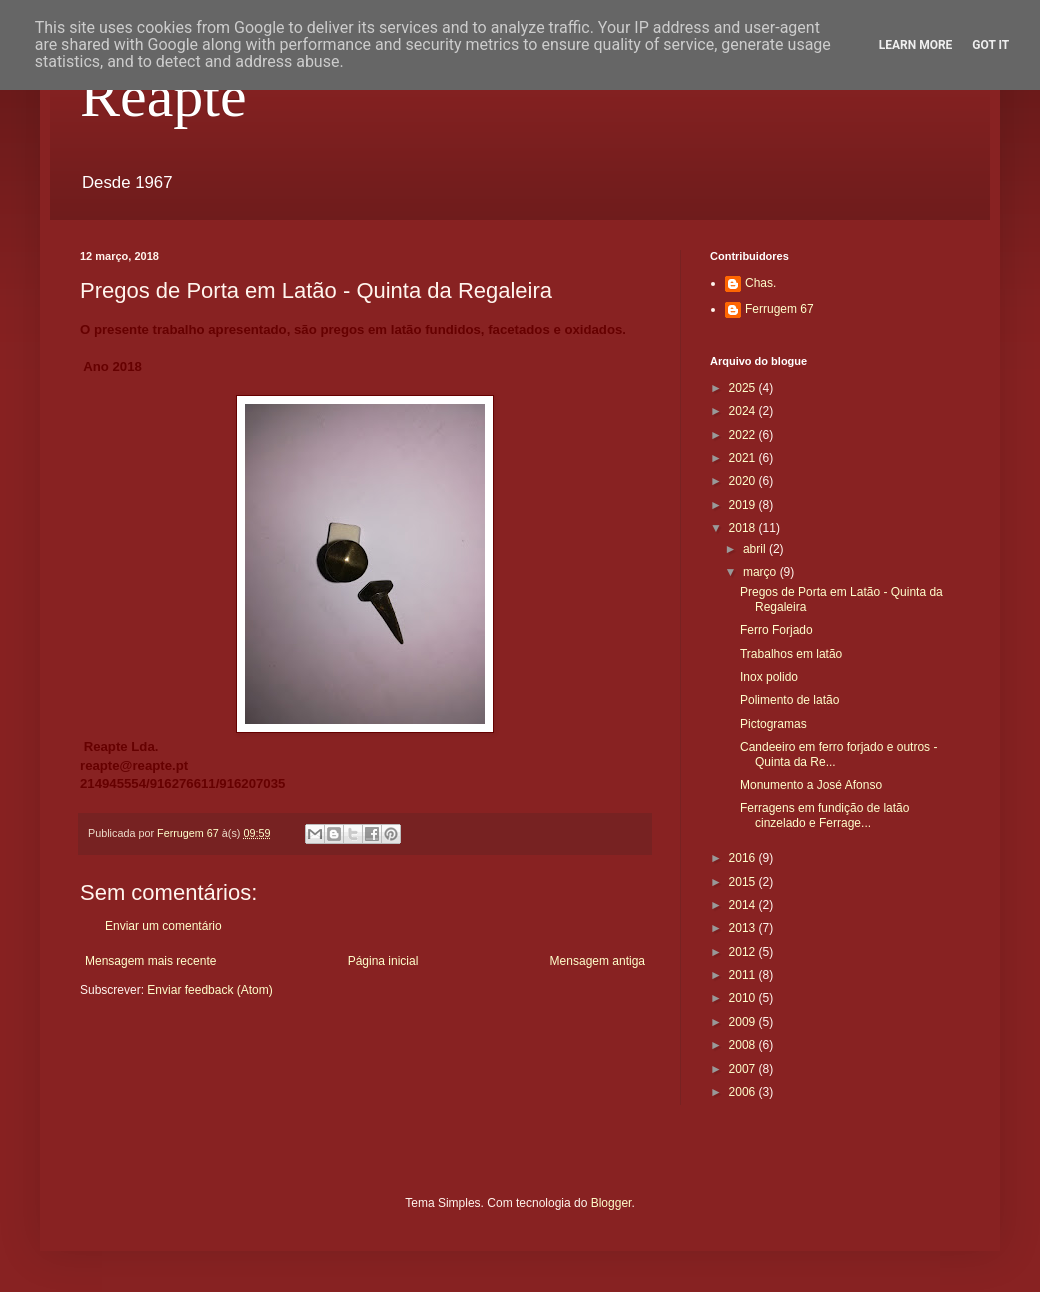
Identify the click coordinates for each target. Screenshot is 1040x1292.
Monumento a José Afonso (811, 785)
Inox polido (769, 677)
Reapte (163, 96)
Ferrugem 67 (779, 309)
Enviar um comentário (163, 926)
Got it (990, 45)
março (761, 572)
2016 (744, 858)
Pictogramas (773, 724)
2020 (744, 481)
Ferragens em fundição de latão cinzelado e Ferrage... (824, 815)
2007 (744, 1069)
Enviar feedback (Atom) (209, 990)
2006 (744, 1092)
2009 (744, 1022)
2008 (744, 1045)
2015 (744, 882)
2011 (744, 975)
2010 (744, 998)
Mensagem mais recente (150, 961)
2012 (744, 952)
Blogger (611, 1203)
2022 (744, 435)
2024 (744, 411)
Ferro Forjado (776, 630)
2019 (744, 505)
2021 (744, 458)
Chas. (760, 283)
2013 (744, 928)
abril (756, 549)
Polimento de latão (789, 700)
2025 (744, 388)
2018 (744, 528)
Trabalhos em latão (791, 654)
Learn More (916, 45)
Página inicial (383, 961)
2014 (744, 905)
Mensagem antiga (597, 961)
